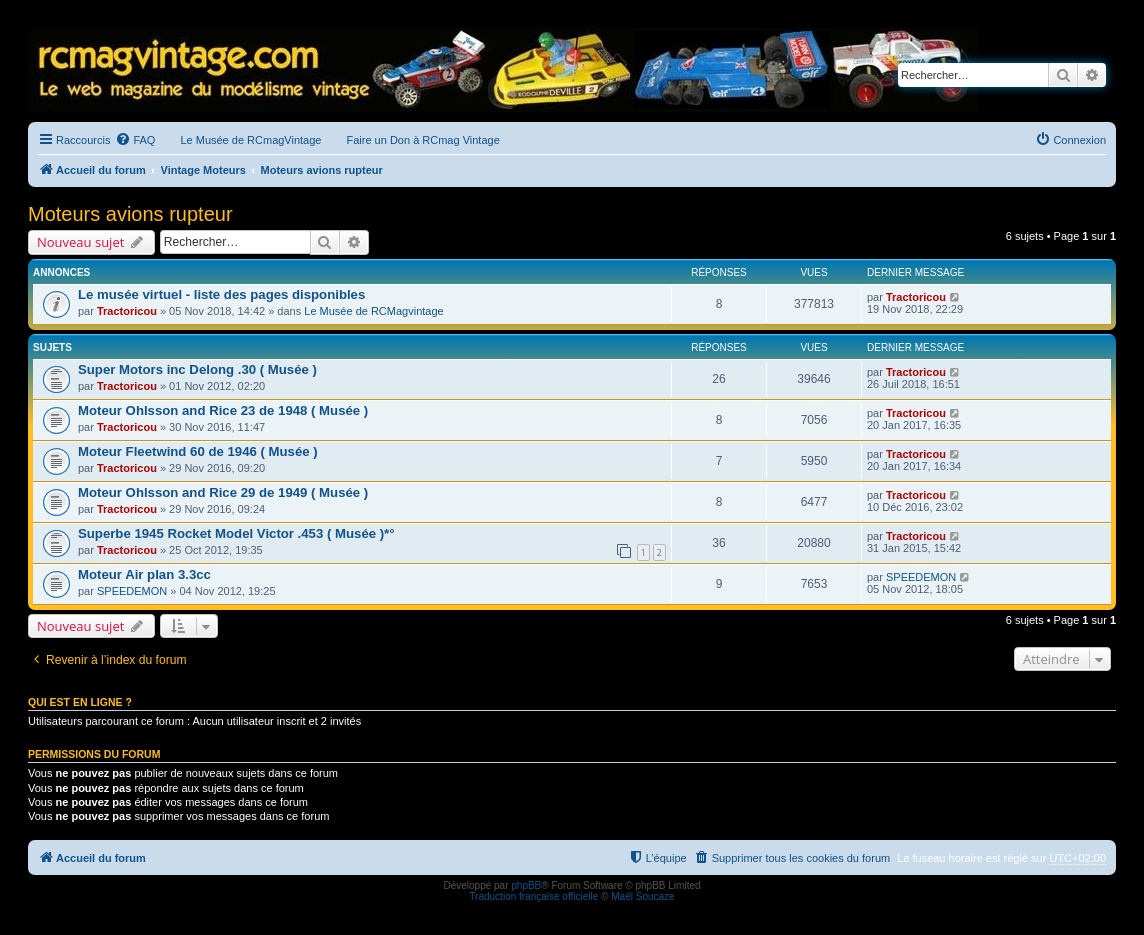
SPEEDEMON (132, 591)
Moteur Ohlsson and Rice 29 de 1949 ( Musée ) (223, 492)
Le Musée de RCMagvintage (373, 311)
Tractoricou (127, 311)
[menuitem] (135, 140)
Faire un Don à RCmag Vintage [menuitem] (422, 140)
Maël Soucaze (642, 896)
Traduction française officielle (533, 896)
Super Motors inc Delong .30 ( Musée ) (197, 369)
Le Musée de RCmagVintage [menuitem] (250, 140)
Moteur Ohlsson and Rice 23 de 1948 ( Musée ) (223, 410)
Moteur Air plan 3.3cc (144, 574)
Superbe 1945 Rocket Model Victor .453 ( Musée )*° (236, 533)
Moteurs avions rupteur (130, 214)
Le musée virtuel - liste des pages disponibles (221, 294)
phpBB (526, 885)
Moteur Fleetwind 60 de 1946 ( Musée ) (198, 451)
